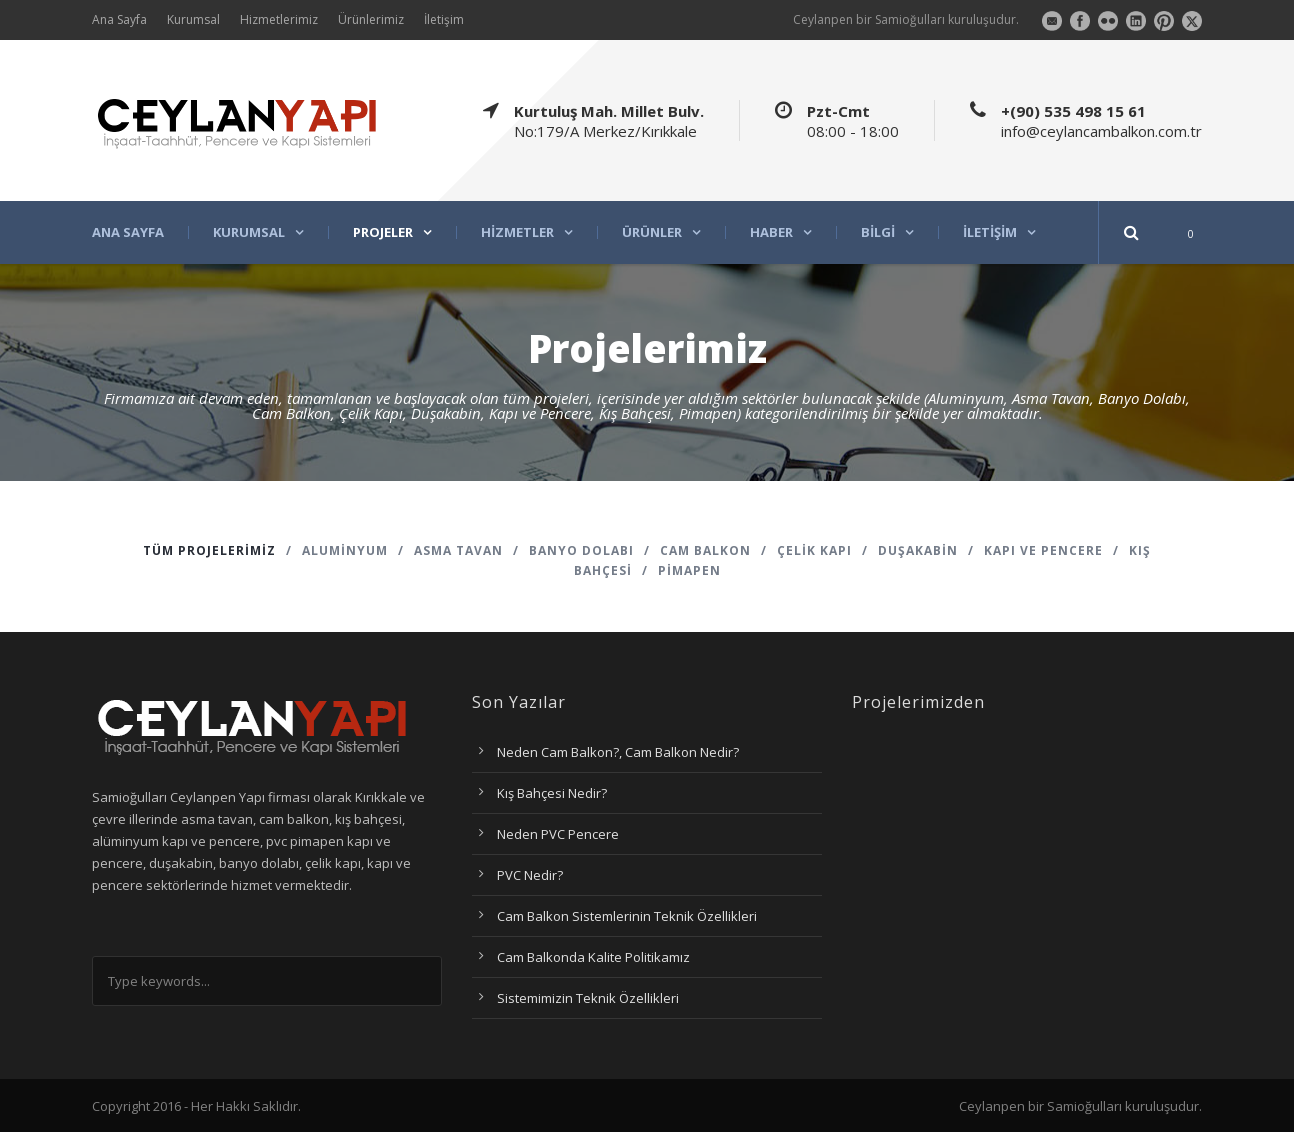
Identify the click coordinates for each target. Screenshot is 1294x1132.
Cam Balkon (705, 550)
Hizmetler (517, 232)
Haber (771, 232)
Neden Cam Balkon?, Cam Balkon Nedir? (618, 752)
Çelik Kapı (814, 550)
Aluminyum (345, 550)
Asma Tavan (458, 550)
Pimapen (689, 570)
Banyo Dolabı (581, 550)
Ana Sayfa (119, 19)
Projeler (383, 232)
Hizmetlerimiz (279, 19)
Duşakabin (918, 550)
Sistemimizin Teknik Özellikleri (588, 998)
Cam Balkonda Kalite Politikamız (593, 957)
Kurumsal (193, 19)
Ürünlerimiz (371, 19)
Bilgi (878, 232)
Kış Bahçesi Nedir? (552, 793)
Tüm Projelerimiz (209, 550)
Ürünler (652, 232)
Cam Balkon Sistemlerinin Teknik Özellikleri (627, 916)
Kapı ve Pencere (1043, 550)
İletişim (444, 19)
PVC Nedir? (530, 875)
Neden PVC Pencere (558, 834)
